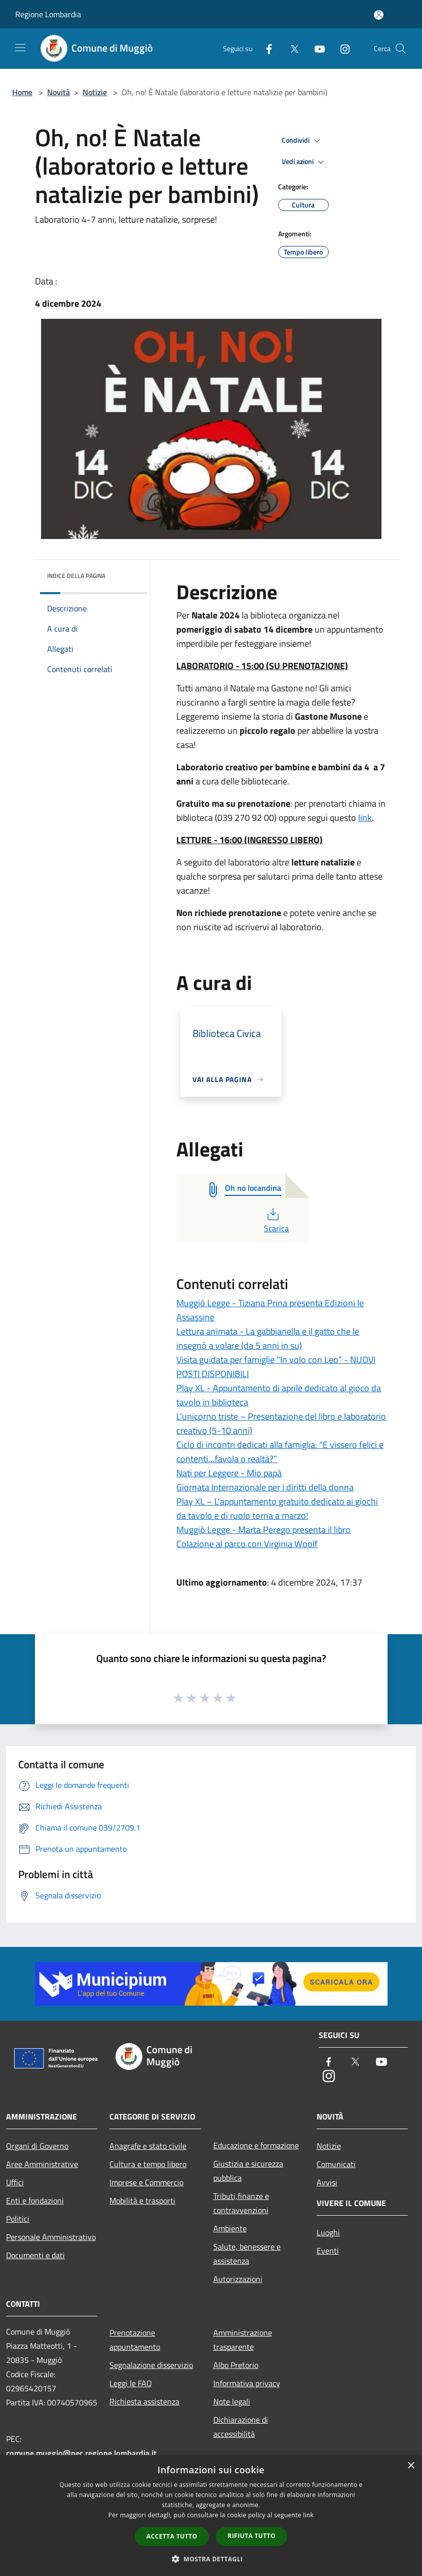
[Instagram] (341, 48)
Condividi (302, 141)
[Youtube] (315, 48)
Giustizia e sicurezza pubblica (248, 2170)
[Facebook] (265, 48)
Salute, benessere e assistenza (247, 2253)
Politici (17, 2219)
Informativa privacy (246, 2383)
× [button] (410, 2466)
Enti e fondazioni (35, 2200)
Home (22, 92)
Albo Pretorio (235, 2365)
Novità (58, 92)
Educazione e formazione (256, 2145)
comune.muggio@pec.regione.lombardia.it (81, 2453)
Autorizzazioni (237, 2279)
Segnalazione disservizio (151, 2365)
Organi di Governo (37, 2146)
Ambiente (230, 2228)
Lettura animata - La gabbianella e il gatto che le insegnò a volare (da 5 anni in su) (267, 1338)
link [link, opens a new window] (308, 2515)
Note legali (231, 2401)
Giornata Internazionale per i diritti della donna (265, 1487)
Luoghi (328, 2232)
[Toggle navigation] (20, 47)
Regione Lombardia (48, 14)
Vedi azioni (304, 162)
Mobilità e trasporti (142, 2200)
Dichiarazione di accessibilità (240, 2427)
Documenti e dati (35, 2255)
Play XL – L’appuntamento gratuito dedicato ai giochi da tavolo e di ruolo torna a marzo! (277, 1508)
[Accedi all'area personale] (379, 15)
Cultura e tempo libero (147, 2164)
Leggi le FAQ (130, 2383)
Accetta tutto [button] (171, 2536)
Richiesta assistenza (144, 2401)
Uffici (15, 2182)
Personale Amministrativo (51, 2237)
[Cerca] (401, 49)
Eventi (328, 2251)
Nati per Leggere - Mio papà (229, 1473)
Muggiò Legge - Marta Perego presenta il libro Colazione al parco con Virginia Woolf (263, 1537)
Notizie (95, 92)
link (365, 817)
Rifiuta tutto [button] (251, 2535)
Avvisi (327, 2182)
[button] (211, 2559)
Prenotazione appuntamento (134, 2339)
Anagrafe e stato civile (147, 2146)
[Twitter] (290, 48)
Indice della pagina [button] (76, 575)
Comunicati (336, 2164)
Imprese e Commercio (146, 2182)
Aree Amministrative (42, 2164)
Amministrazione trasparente (242, 2339)
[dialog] (211, 2515)
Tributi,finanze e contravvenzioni (241, 2203)
